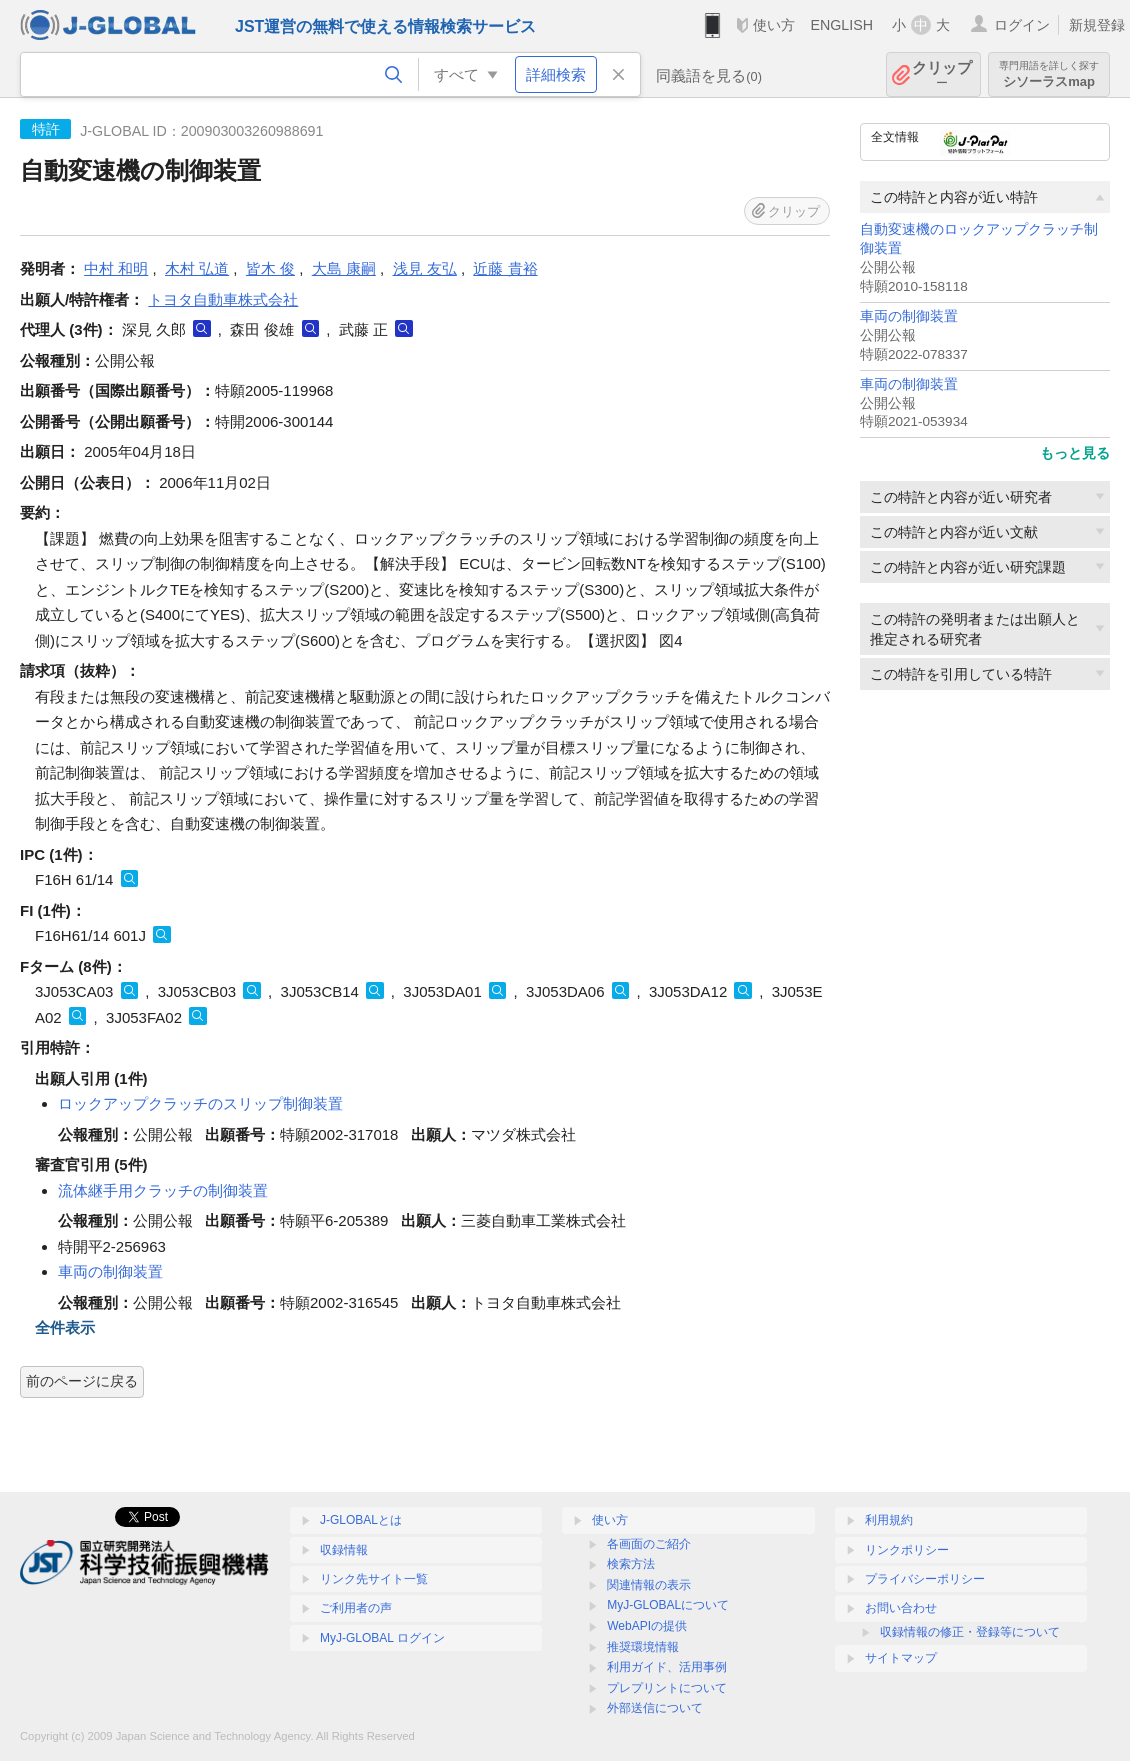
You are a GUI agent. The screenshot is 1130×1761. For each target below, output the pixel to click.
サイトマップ (901, 1658)
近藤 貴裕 (505, 268)
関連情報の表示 (649, 1585)
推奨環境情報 (643, 1647)
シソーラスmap (1049, 74)
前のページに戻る (82, 1381)
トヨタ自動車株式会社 (223, 299)
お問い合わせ (901, 1608)
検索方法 (631, 1564)
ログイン (1022, 25)
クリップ (942, 74)
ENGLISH (841, 25)
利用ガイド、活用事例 (667, 1667)
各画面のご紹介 (649, 1544)
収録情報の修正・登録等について (970, 1632)
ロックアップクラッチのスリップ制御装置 (200, 1103)
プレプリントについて (667, 1688)
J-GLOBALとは (361, 1520)
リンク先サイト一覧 (374, 1579)
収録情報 (344, 1550)
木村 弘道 (197, 268)
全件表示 (65, 1327)
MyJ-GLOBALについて (668, 1605)
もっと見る (1075, 453)
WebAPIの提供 (647, 1626)
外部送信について (655, 1708)
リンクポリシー (907, 1550)
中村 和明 (116, 268)
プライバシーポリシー (925, 1579)
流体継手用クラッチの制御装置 (163, 1190)
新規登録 (1097, 25)
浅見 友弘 (425, 268)
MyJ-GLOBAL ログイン (382, 1638)
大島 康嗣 (344, 268)
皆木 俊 (270, 268)
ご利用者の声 (356, 1608)
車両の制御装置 (909, 316)
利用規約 (889, 1520)
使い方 (774, 25)
